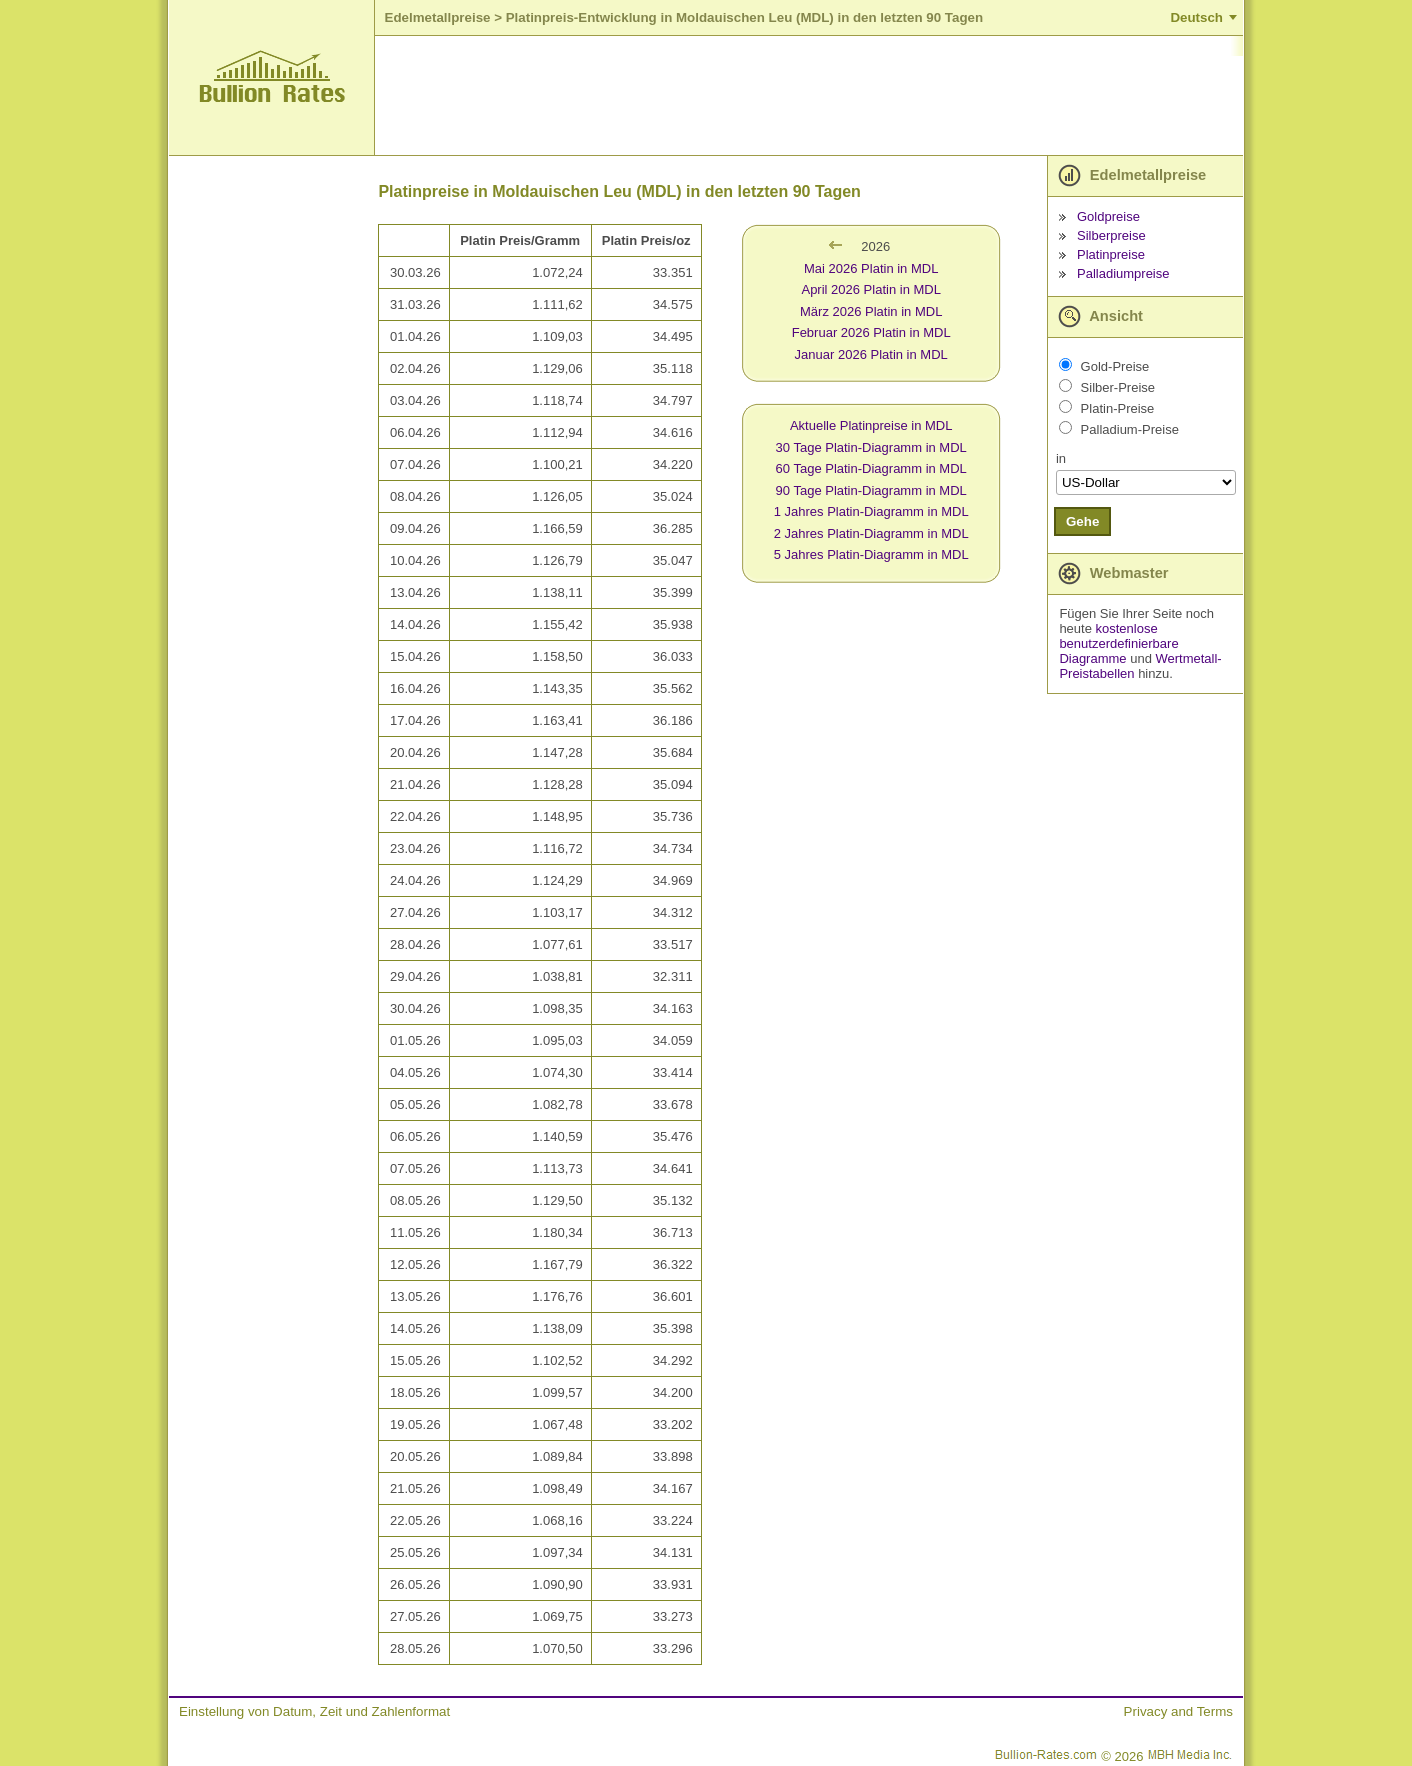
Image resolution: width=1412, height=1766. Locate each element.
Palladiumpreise (1123, 273)
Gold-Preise (1115, 366)
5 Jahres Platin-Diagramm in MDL (871, 554)
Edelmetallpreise (438, 17)
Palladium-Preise (1130, 429)
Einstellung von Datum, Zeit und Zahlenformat (314, 1711)
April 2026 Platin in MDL (870, 289)
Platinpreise (1111, 254)
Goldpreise (1108, 216)
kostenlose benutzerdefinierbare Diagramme (1118, 643)
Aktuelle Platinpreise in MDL (871, 425)
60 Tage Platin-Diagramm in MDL (871, 468)
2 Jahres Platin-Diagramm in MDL (871, 533)
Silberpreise (1111, 235)
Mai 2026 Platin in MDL (871, 268)
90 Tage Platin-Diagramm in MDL (871, 490)
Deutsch (1196, 17)
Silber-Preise (1118, 387)
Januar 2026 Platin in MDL (871, 354)
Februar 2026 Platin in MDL (871, 332)
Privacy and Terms (1178, 1711)
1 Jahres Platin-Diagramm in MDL (871, 511)
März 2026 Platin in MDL (871, 311)
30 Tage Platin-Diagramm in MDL (871, 447)
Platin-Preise (1118, 408)
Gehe (1082, 521)
